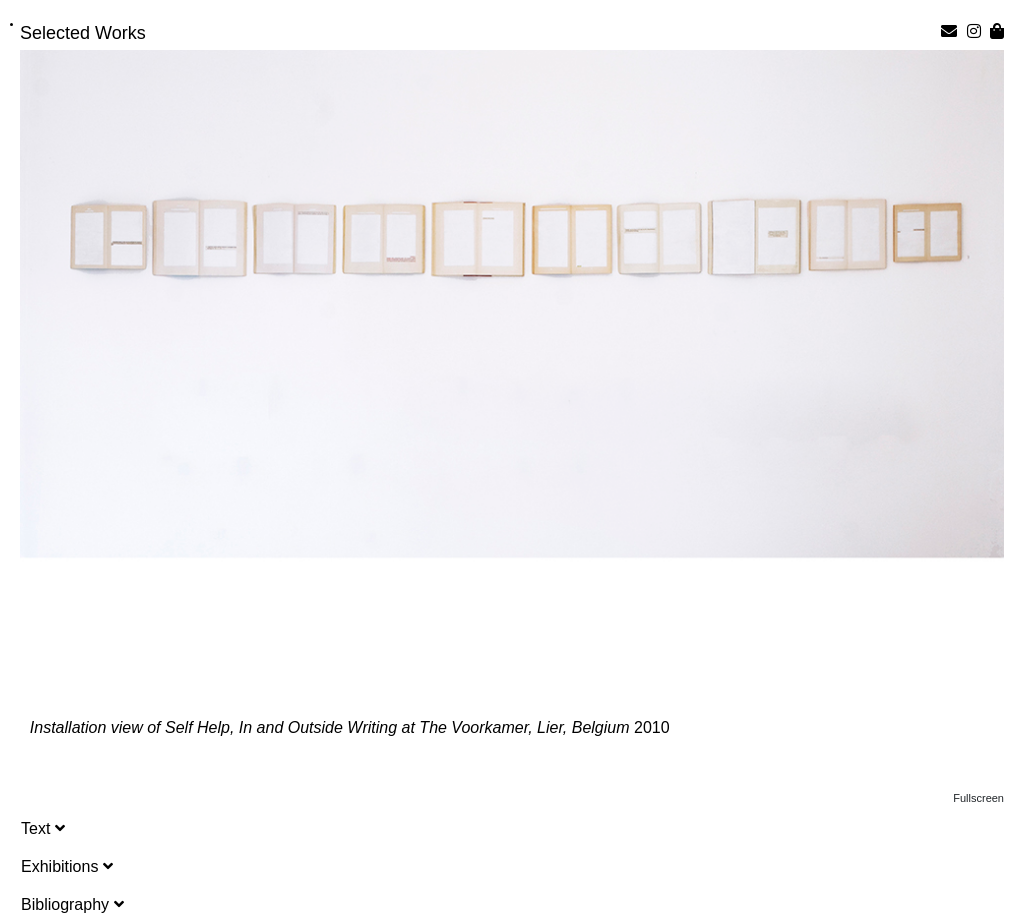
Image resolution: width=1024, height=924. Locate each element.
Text (43, 828)
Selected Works (83, 33)
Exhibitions (67, 866)
